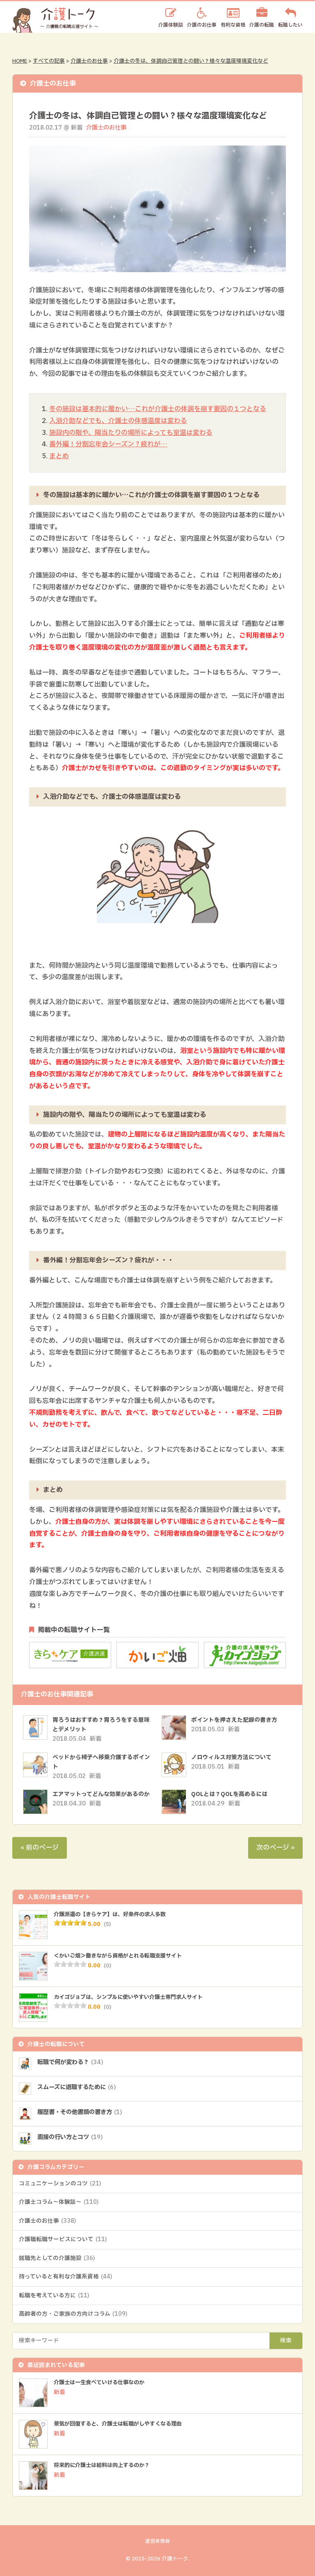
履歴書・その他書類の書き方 (82, 2112)
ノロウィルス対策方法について (231, 1757)
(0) (107, 1966)
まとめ (59, 456)
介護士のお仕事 (89, 61)
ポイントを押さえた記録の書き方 (234, 1720)
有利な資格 (233, 24)
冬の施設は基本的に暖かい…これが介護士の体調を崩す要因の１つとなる (157, 409)
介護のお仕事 (202, 24)
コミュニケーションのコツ (60, 2184)
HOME (19, 61)
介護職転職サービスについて (63, 2239)
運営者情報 (157, 2541)
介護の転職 (261, 24)
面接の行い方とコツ (72, 2137)
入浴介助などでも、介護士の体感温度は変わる (118, 421)
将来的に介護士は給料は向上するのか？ (105, 2465)
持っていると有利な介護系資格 (65, 2277)
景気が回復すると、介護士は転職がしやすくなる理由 (123, 2424)
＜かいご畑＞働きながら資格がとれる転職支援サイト (123, 1956)
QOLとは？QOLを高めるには (229, 1794)
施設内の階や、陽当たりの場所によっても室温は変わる (130, 433)
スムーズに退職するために (79, 2087)
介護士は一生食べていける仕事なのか (102, 2382)
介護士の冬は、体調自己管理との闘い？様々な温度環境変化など (191, 61)
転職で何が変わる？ (72, 2062)
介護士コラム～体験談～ (58, 2202)
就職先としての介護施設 (57, 2258)
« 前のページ (40, 1848)
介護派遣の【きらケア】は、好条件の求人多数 (114, 1914)
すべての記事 (49, 61)
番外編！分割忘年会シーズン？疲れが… (108, 444)
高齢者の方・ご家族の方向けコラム (73, 2314)
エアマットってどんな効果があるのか (101, 1794)
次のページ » (275, 1848)
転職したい (290, 24)
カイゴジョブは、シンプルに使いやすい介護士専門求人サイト (134, 1997)
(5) (107, 1924)
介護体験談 (170, 24)
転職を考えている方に (54, 2296)
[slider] (70, 1922)
